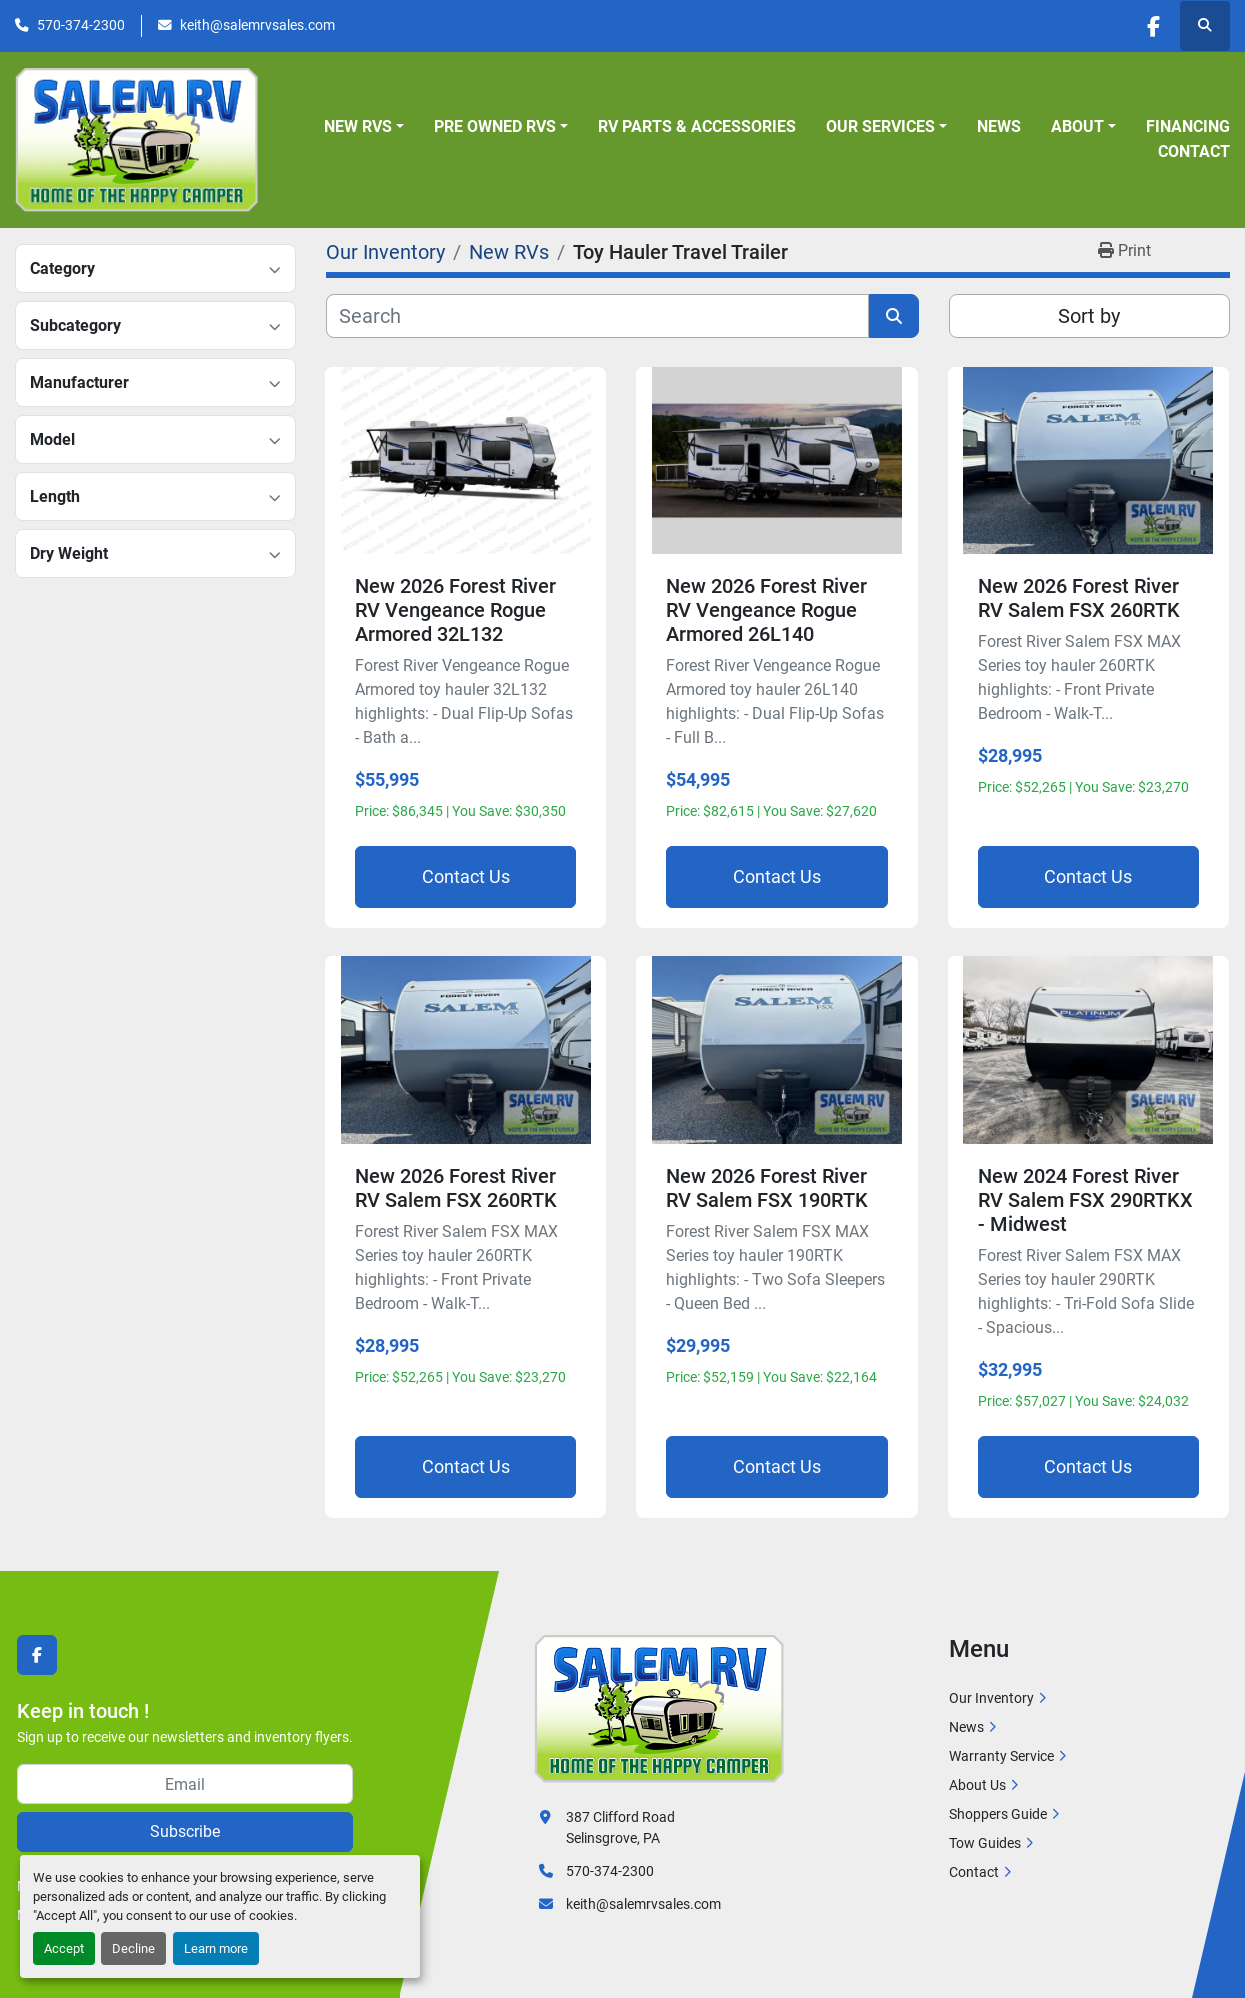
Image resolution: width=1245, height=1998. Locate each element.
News (999, 126)
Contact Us (466, 876)
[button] (364, 127)
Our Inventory (991, 1698)
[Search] (597, 316)
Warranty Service (1001, 1756)
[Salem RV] (659, 1708)
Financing (1188, 126)
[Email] (185, 1784)
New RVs (358, 126)
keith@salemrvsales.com (257, 25)
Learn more (216, 1948)
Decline (133, 1948)
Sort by (1089, 316)
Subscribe (185, 1831)
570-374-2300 (81, 25)
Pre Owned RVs (495, 126)
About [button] (1077, 126)
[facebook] (1153, 26)
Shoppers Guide (998, 1814)
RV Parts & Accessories (697, 126)
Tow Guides (985, 1843)
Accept (64, 1948)
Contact (1194, 151)
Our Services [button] (880, 126)
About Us (977, 1785)
